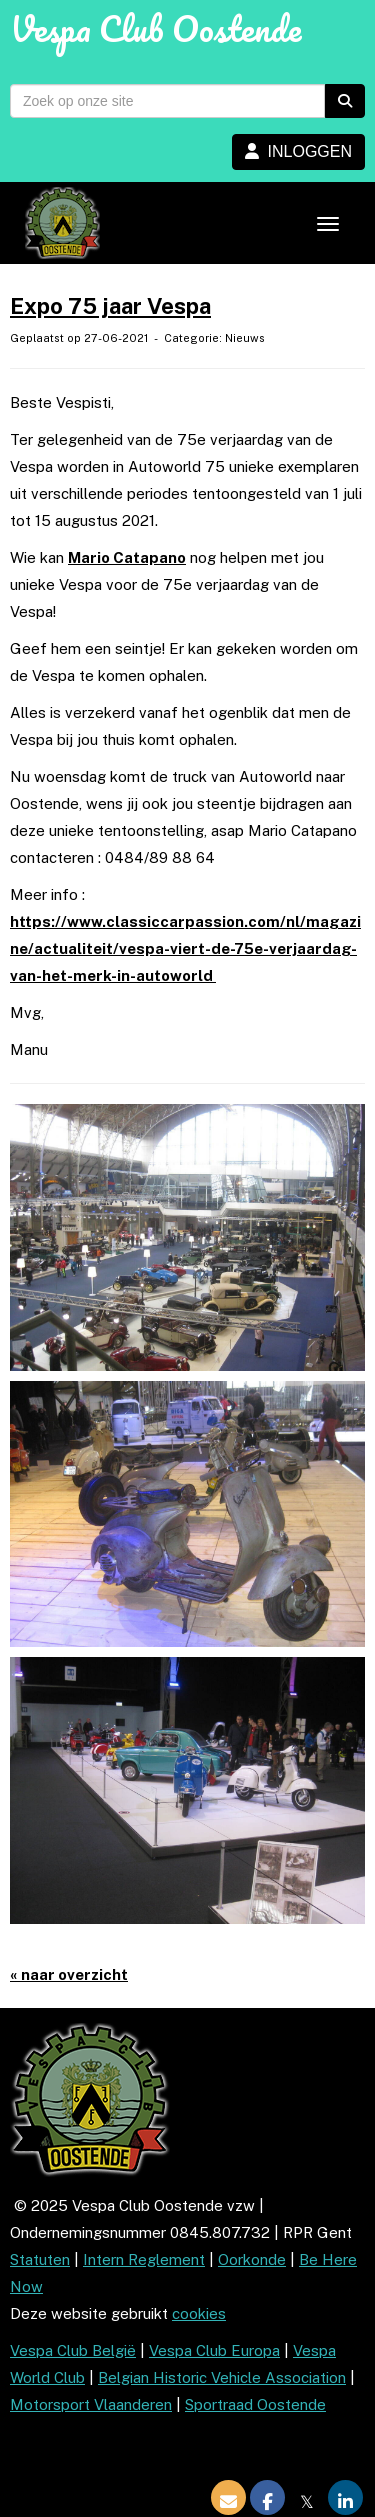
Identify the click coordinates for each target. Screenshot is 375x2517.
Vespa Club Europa (214, 2350)
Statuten (40, 2259)
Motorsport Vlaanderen (91, 2404)
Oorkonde (252, 2259)
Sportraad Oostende (255, 2404)
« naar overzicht (69, 1974)
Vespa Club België (73, 2350)
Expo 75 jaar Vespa (110, 306)
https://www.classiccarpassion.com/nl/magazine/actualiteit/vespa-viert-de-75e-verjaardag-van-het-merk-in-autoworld (185, 948)
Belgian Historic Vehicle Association (222, 2377)
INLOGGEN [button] (298, 151)
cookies (199, 2313)
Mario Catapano (127, 557)
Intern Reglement (144, 2259)
